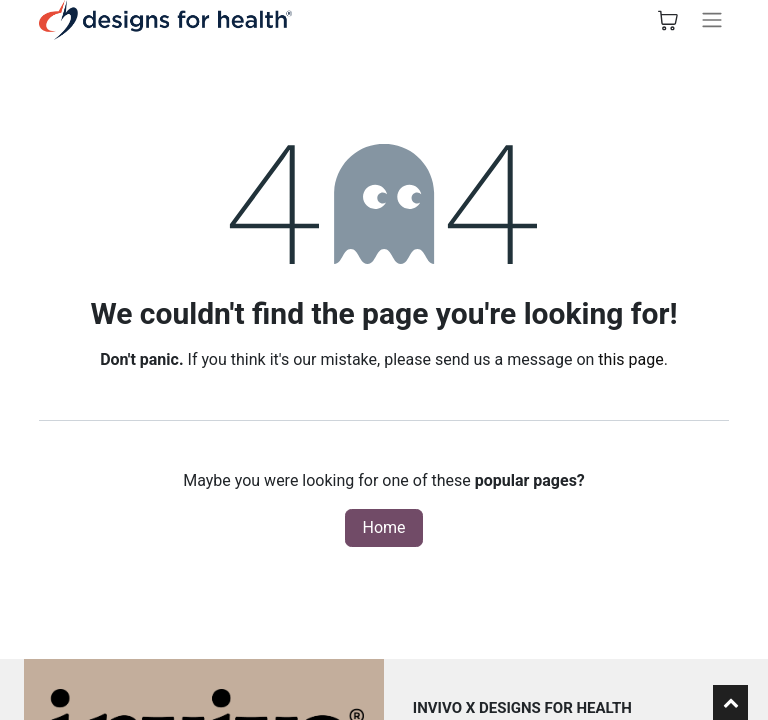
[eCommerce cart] (668, 20)
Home (383, 527)
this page (630, 359)
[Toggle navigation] (712, 20)
